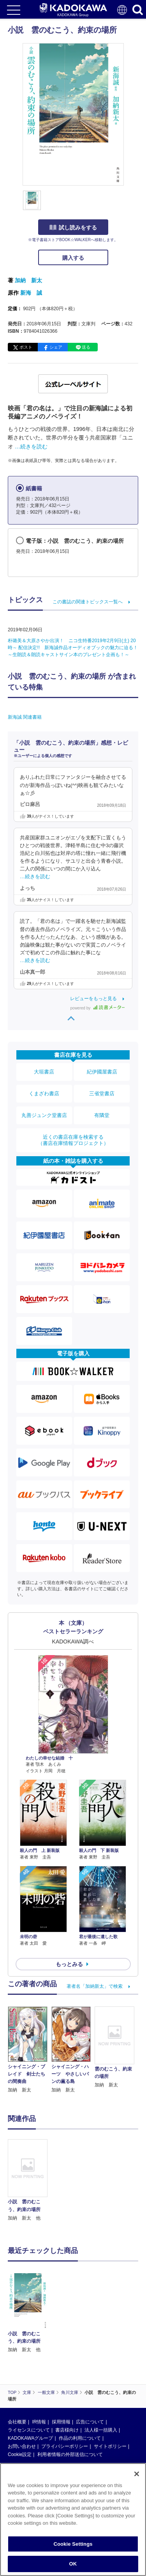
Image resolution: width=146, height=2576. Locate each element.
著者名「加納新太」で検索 (95, 1986)
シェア (55, 347)
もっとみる (69, 1964)
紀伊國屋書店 (102, 1072)
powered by (97, 1008)
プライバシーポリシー (64, 2390)
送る (86, 347)
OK (73, 2564)
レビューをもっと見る (93, 998)
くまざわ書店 (44, 1093)
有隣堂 (101, 1115)
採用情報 (61, 2366)
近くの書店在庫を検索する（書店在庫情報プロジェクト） (73, 1140)
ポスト (25, 347)
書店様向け (67, 2374)
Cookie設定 (20, 2398)
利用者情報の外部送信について (70, 2398)
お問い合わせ (22, 2390)
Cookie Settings (72, 2544)
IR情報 (39, 2366)
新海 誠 (31, 293)
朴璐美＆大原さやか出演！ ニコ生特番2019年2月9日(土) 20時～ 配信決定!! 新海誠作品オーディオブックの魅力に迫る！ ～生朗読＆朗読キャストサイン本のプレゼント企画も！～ (75, 647)
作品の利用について (80, 2382)
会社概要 (17, 2366)
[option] (29, 2180)
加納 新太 (28, 280)
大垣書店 (44, 1072)
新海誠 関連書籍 (25, 717)
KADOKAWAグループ (30, 2382)
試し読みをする (73, 227)
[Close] (136, 2473)
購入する (73, 258)
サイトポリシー (110, 2390)
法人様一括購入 (100, 2374)
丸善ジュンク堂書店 (44, 1115)
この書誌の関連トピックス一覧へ (88, 601)
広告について (90, 2366)
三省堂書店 (101, 1093)
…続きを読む (31, 446)
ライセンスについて (29, 2374)
